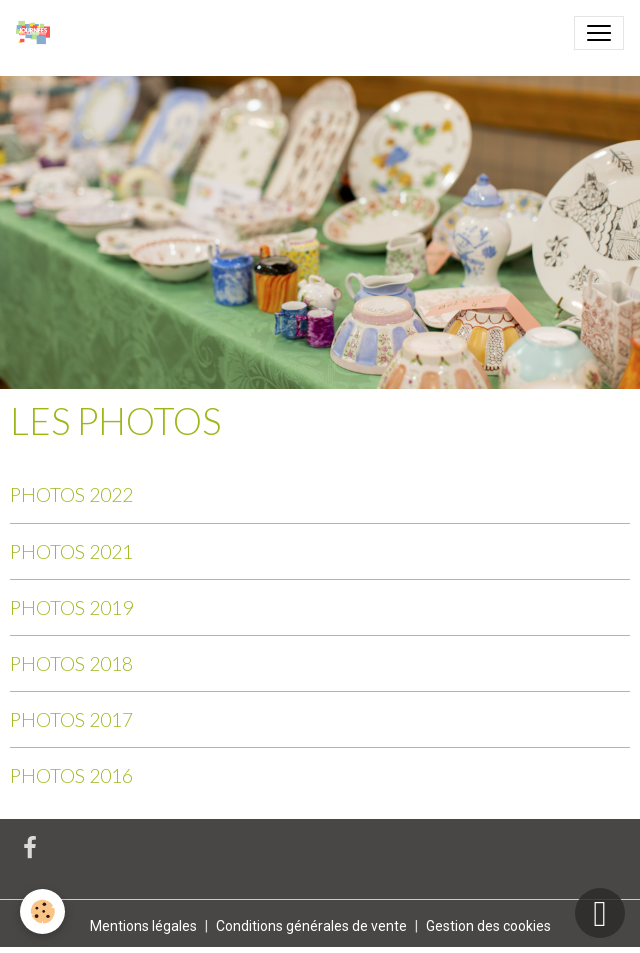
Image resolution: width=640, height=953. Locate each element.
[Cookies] (42, 911)
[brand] (37, 33)
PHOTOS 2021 (71, 551)
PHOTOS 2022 (71, 494)
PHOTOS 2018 (71, 663)
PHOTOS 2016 (71, 775)
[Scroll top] (600, 913)
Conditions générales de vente (311, 926)
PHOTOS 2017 (71, 719)
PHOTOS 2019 (71, 607)
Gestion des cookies (488, 926)
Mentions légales (143, 926)
